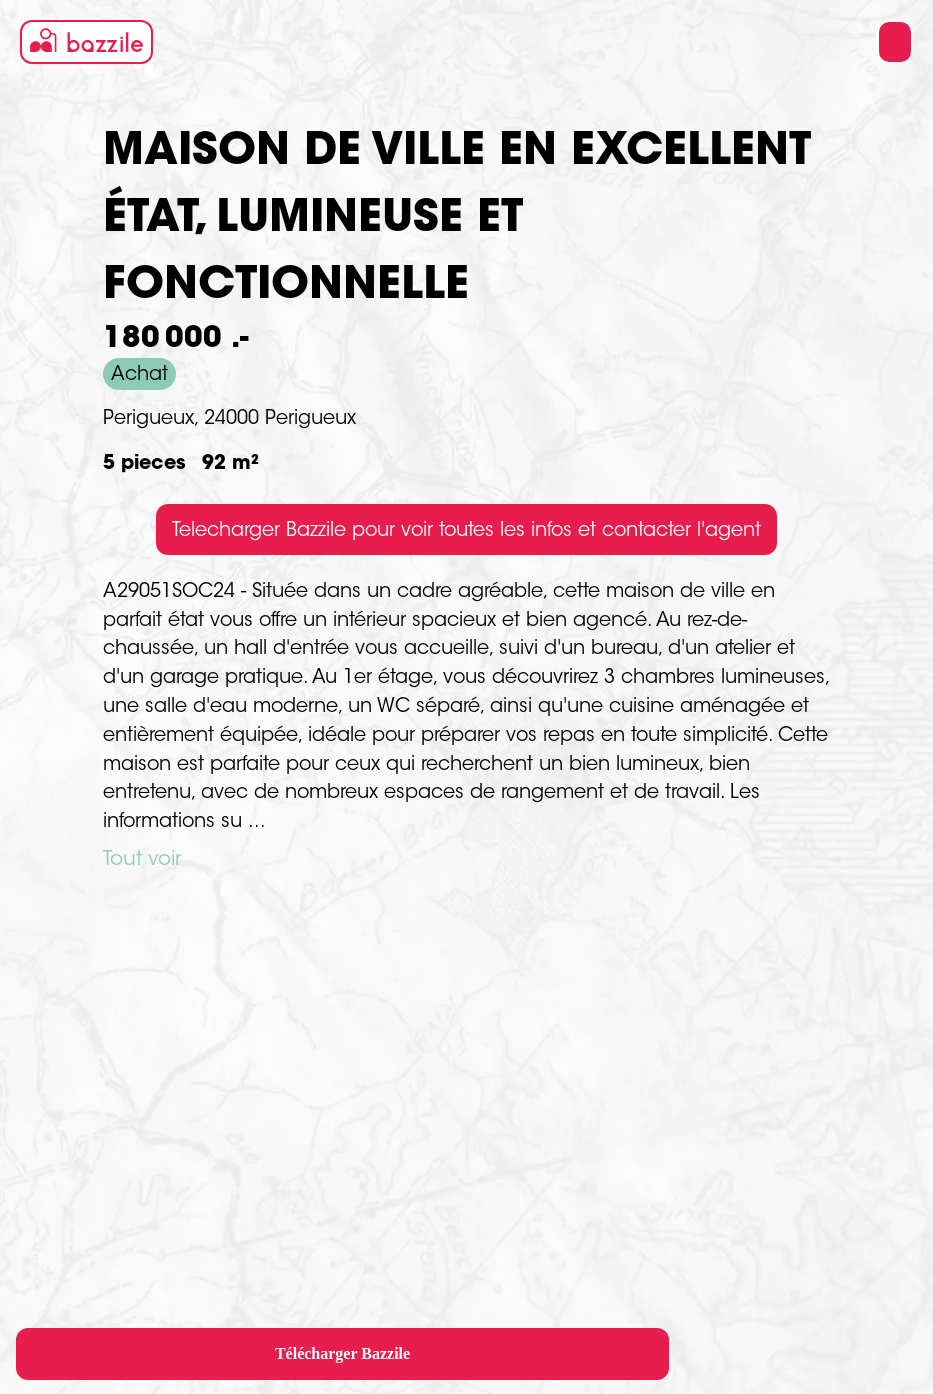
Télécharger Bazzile (342, 1353)
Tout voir (142, 860)
